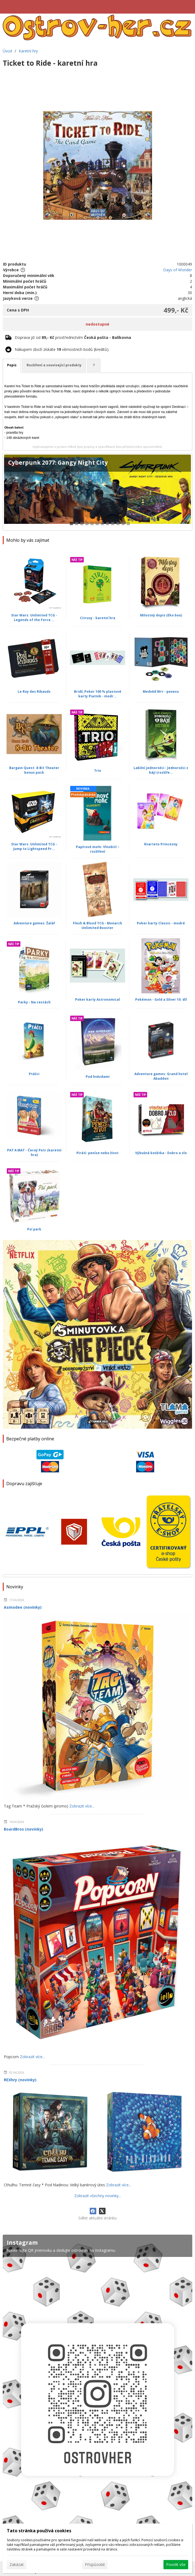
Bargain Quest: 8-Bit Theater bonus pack (34, 770)
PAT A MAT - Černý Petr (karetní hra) (34, 1152)
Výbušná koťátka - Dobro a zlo (161, 1153)
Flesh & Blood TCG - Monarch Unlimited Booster (97, 925)
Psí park (34, 1229)
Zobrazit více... (81, 1806)
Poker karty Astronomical (97, 999)
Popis (12, 365)
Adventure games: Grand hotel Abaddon (161, 1076)
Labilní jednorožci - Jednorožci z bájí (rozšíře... (161, 770)
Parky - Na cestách (34, 1002)
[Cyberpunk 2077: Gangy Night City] (97, 492)
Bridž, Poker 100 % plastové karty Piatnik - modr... (97, 693)
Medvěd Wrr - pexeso (161, 691)
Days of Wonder (177, 269)
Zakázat (17, 2564)
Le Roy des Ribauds (34, 691)
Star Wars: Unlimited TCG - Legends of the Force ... (34, 617)
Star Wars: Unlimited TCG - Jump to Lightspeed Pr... (34, 846)
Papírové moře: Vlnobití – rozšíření (97, 849)
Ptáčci (34, 1074)
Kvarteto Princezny (161, 844)
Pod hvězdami (98, 1076)
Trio (97, 770)
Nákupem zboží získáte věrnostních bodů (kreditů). (62, 349)
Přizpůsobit (95, 2564)
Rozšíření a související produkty (54, 365)
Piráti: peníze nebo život (97, 1153)
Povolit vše (175, 2564)
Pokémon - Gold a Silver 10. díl (161, 999)
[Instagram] (97, 2393)
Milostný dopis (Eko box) (161, 615)
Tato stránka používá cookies (39, 2531)
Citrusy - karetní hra (97, 618)
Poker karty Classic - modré (161, 923)
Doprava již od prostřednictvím (73, 337)
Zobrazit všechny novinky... (97, 2195)
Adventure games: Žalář (34, 923)
